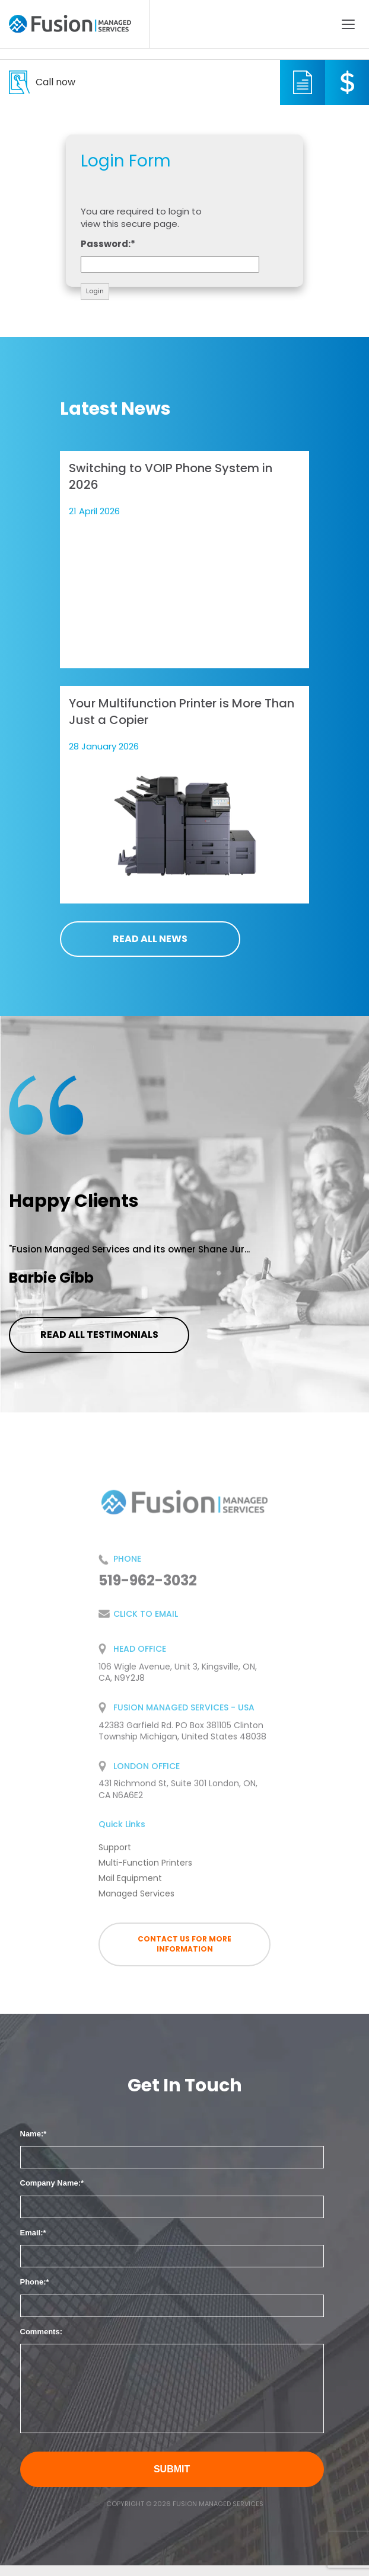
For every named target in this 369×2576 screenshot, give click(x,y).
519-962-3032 (55, 82)
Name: (32, 2133)
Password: (106, 244)
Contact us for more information (184, 1944)
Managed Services (136, 1902)
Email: (31, 2232)
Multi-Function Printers (145, 1871)
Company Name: (50, 2182)
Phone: (33, 2281)
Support (114, 1855)
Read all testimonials (99, 1334)
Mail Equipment (130, 1886)
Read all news (150, 939)
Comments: (41, 2331)
